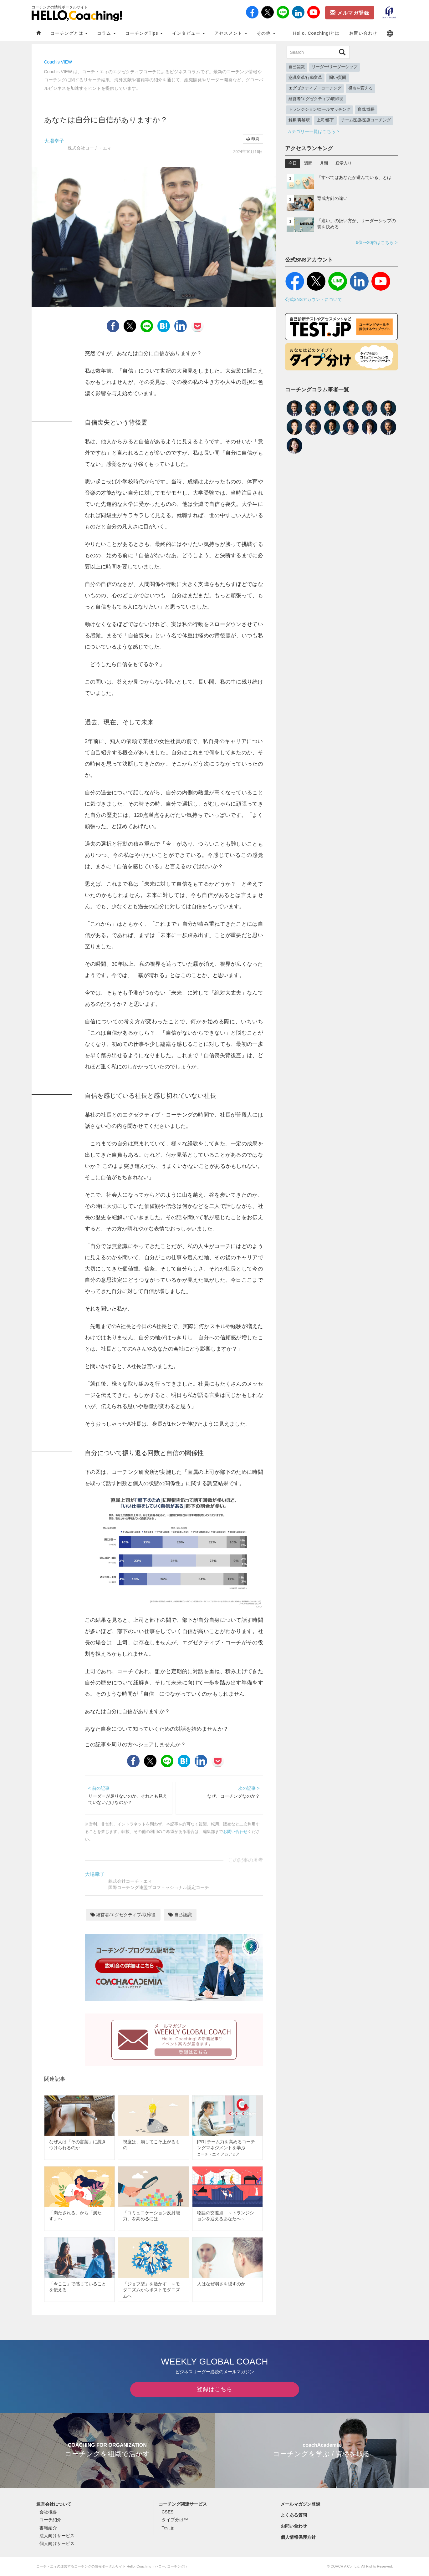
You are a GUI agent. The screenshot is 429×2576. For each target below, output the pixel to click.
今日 (293, 163)
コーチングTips (144, 33)
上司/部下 (325, 120)
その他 (266, 33)
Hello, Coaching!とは (316, 33)
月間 (324, 163)
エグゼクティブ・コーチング (315, 88)
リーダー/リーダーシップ (335, 67)
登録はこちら (214, 2389)
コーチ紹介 (50, 2519)
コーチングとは (69, 33)
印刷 (252, 139)
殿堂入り (343, 163)
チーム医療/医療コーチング (366, 120)
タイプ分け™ (175, 2519)
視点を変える (360, 88)
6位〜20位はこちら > (376, 242)
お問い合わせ (363, 33)
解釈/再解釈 (299, 120)
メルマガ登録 (349, 12)
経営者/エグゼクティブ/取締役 (123, 1914)
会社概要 (48, 2511)
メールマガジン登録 (300, 2504)
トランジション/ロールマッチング (320, 109)
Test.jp (168, 2527)
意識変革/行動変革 (305, 77)
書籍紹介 (48, 2527)
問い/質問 (337, 77)
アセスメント (230, 33)
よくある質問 (294, 2514)
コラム (106, 33)
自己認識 (180, 1914)
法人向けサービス (56, 2535)
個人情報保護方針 (298, 2537)
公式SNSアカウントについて (313, 299)
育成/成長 (366, 109)
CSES (168, 2511)
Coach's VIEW (58, 61)
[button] (390, 33)
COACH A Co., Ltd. (345, 2566)
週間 (308, 163)
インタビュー (188, 33)
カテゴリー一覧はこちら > (313, 131)
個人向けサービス (56, 2543)
